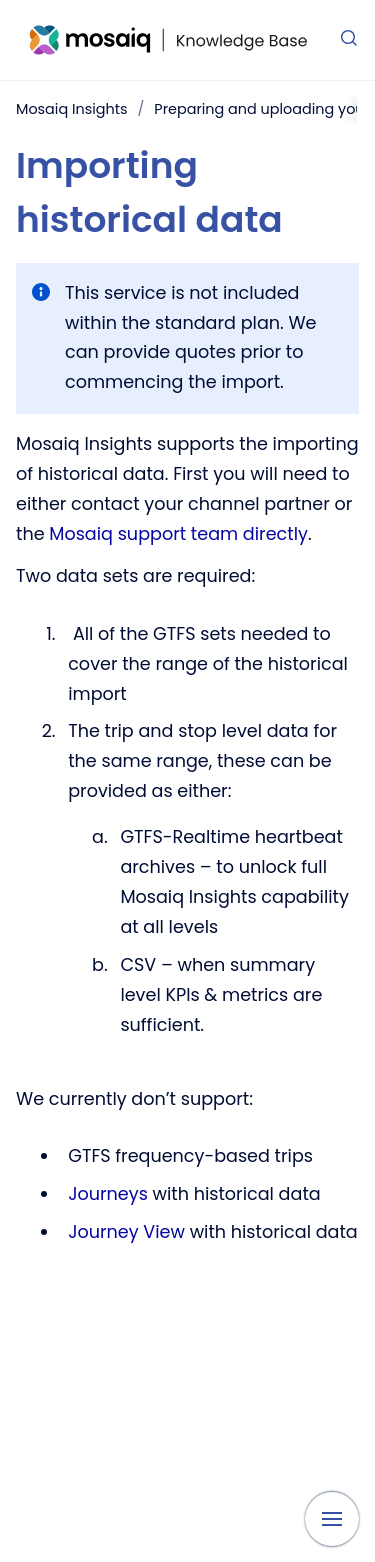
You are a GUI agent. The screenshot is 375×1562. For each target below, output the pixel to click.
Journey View (126, 1232)
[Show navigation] (332, 1519)
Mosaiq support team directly (178, 534)
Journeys (110, 1194)
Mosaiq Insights (71, 109)
